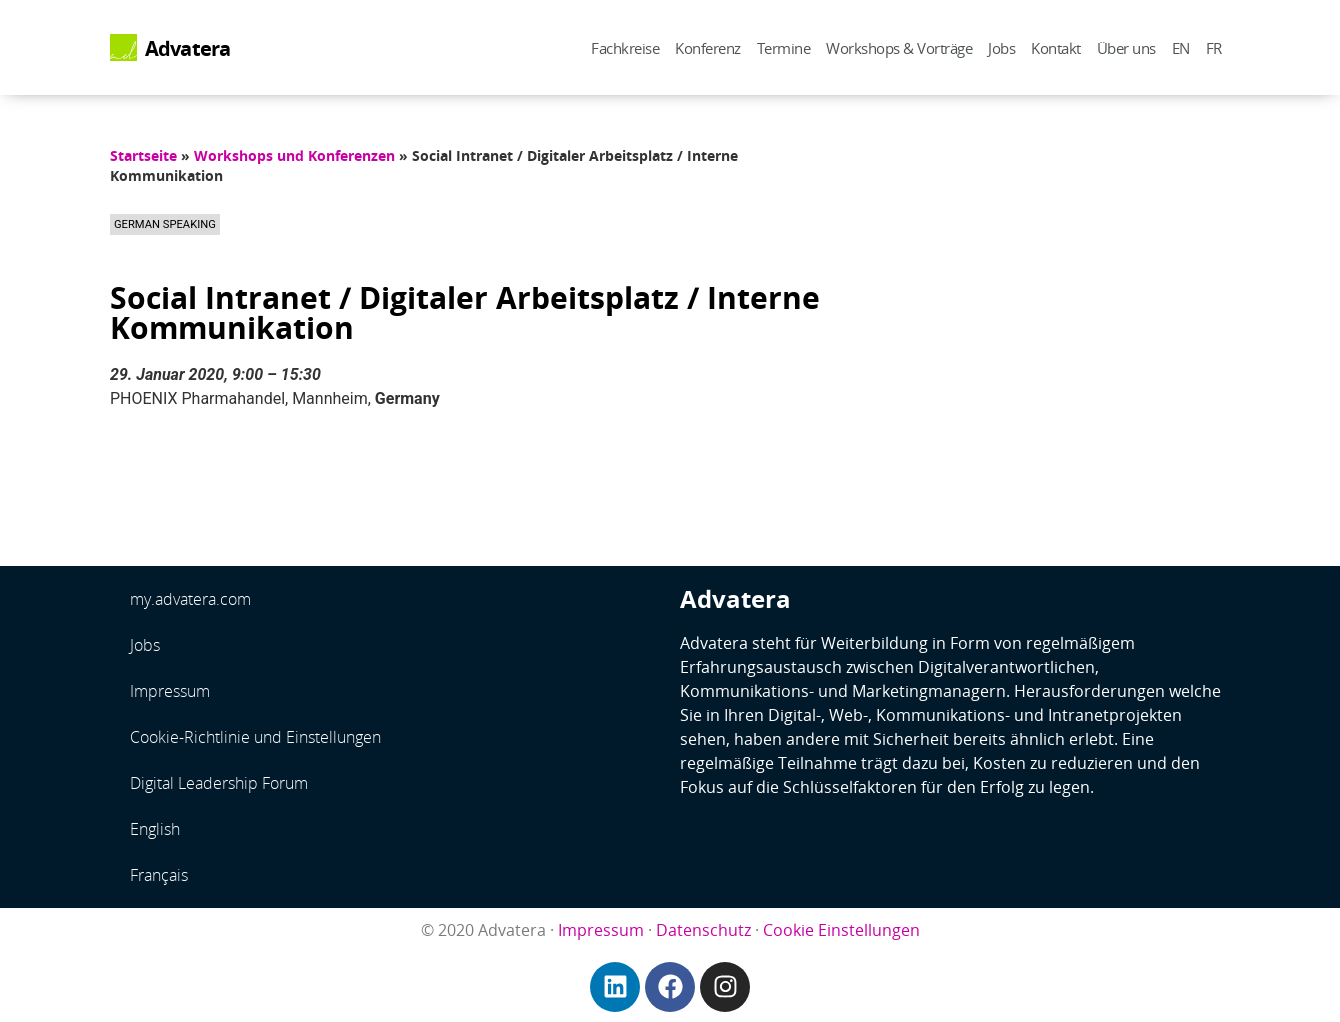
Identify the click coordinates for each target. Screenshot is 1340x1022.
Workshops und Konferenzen (294, 155)
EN (1181, 48)
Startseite (143, 155)
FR (1214, 48)
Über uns (1126, 48)
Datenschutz (703, 930)
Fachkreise (625, 48)
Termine (784, 48)
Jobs (1001, 48)
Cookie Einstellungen (841, 930)
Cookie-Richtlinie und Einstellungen (255, 737)
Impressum (170, 691)
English (155, 829)
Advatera (188, 48)
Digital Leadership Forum (219, 783)
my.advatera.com (190, 599)
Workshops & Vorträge (899, 48)
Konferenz (708, 48)
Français (159, 875)
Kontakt (1056, 48)
